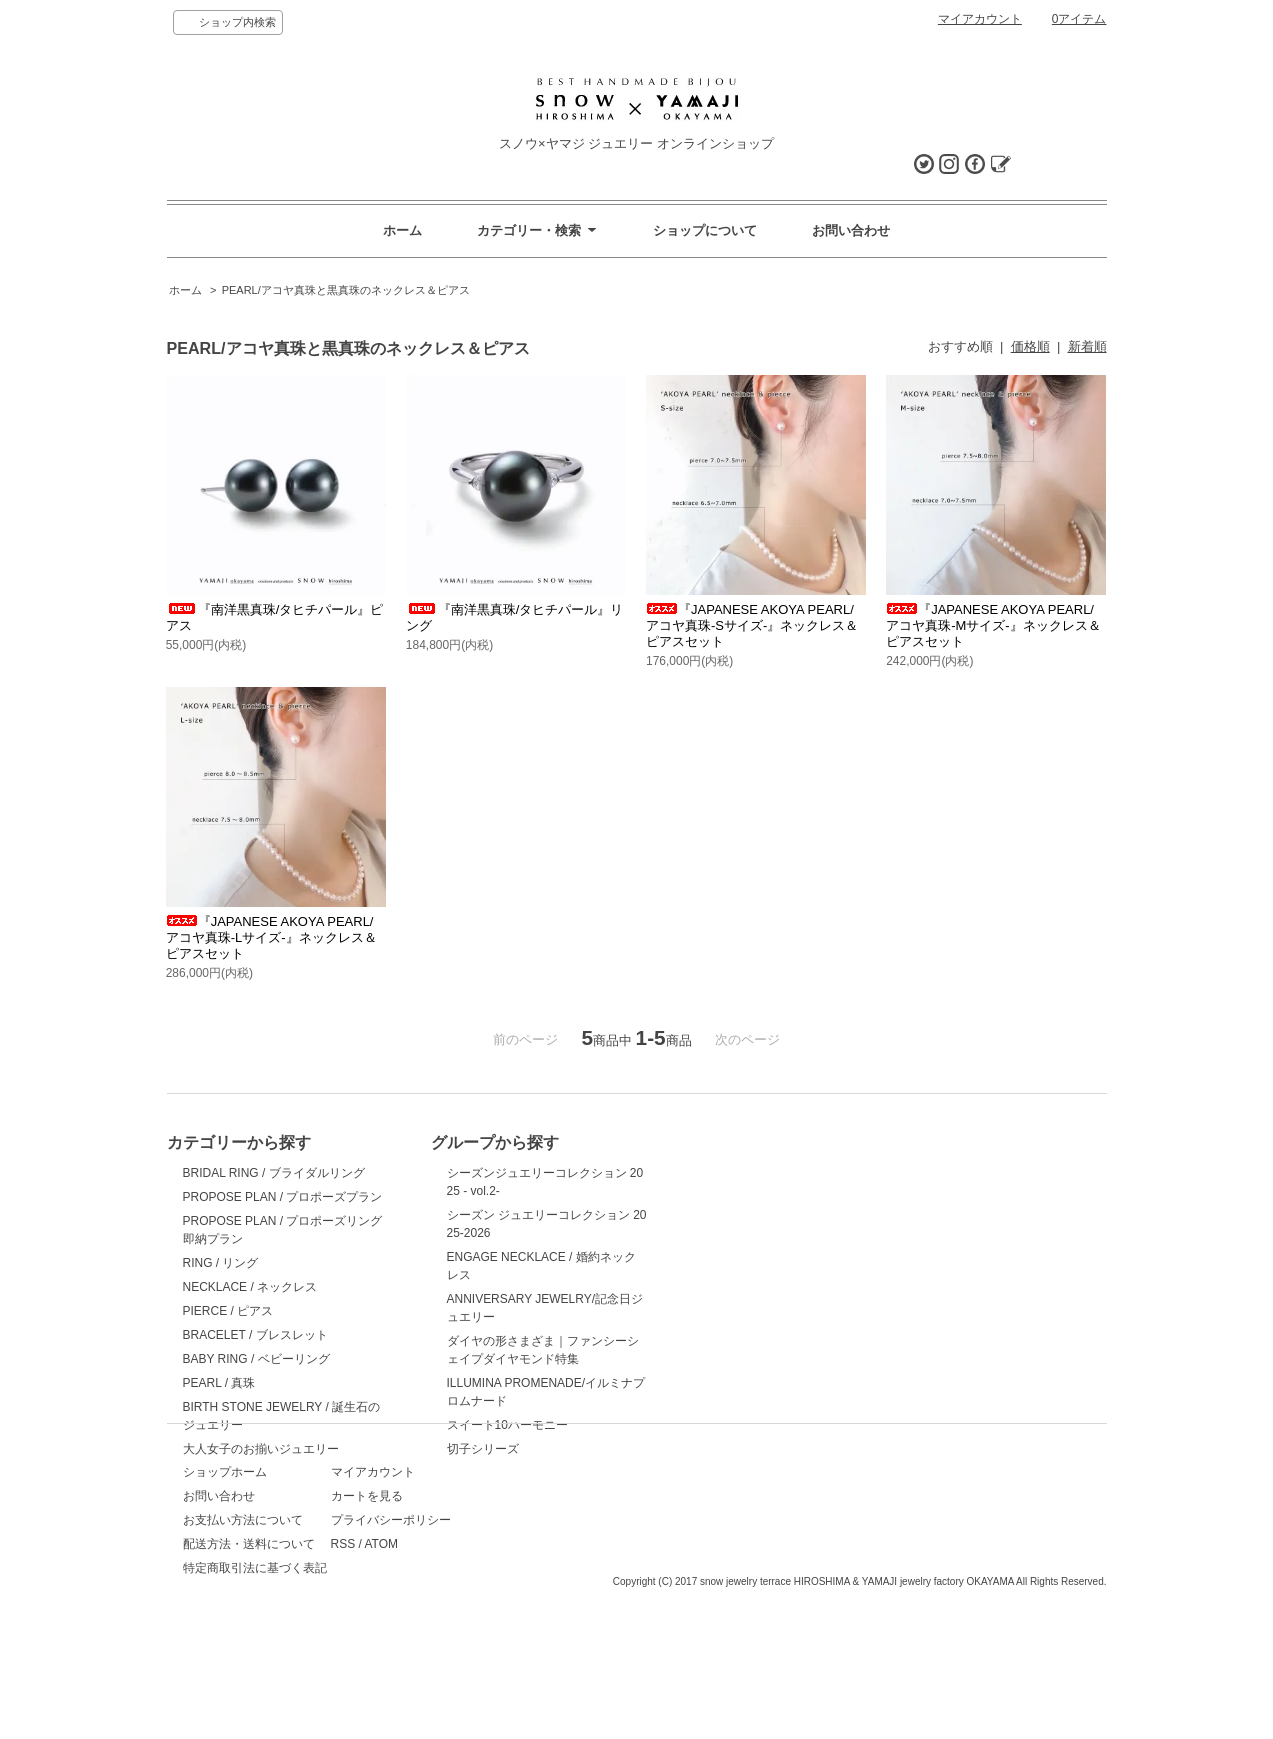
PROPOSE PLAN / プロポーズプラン (283, 1197)
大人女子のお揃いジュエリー (261, 1449)
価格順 (1030, 346)
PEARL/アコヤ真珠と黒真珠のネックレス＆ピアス (346, 290)
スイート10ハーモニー (473, 1425)
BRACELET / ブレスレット (255, 1335)
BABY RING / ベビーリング (256, 1359)
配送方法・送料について (249, 1626)
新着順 (1087, 346)
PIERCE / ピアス (228, 1311)
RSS (425, 1626)
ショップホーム (225, 1554)
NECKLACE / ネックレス (250, 1287)
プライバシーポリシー (473, 1602)
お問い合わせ (851, 230)
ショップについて (705, 230)
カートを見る (449, 1578)
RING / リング (221, 1263)
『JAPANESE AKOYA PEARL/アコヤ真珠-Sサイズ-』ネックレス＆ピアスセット (752, 625)
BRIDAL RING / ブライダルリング (274, 1173)
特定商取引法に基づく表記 (255, 1650)
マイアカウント (980, 19)
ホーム (402, 230)
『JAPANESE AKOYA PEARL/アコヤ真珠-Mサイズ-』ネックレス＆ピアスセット (993, 625)
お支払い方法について (243, 1602)
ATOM (463, 1626)
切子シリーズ (449, 1449)
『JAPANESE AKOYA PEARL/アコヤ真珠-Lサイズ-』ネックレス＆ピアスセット (271, 937)
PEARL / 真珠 (219, 1383)
